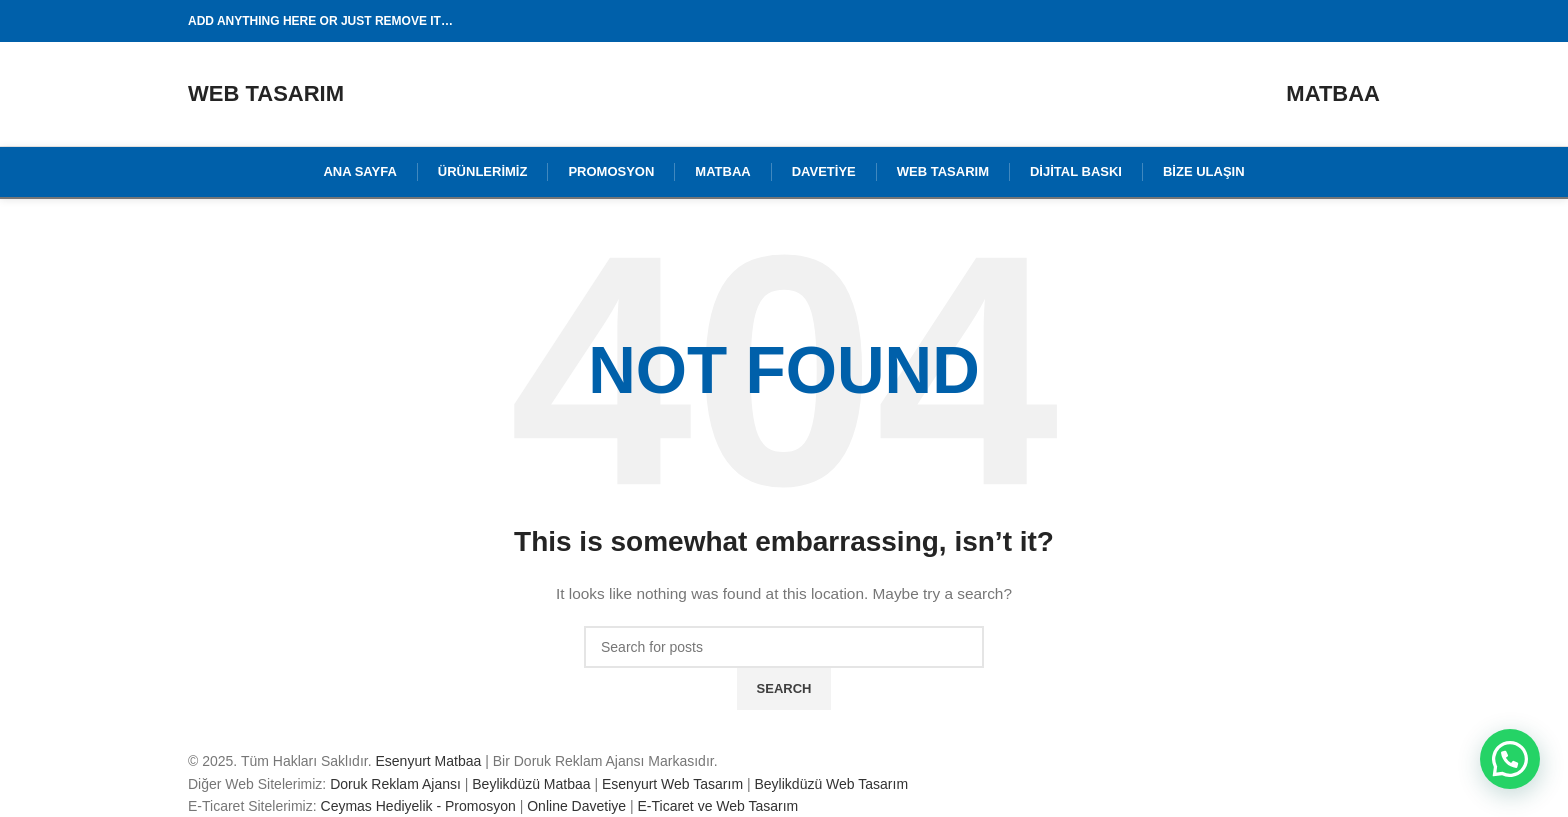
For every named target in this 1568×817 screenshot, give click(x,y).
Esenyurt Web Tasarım (672, 784)
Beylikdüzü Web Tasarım (832, 784)
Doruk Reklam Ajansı (395, 784)
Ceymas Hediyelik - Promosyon (418, 806)
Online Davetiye (576, 806)
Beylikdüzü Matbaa (531, 784)
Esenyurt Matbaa (428, 761)
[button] (1510, 759)
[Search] (784, 647)
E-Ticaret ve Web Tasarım (717, 806)
